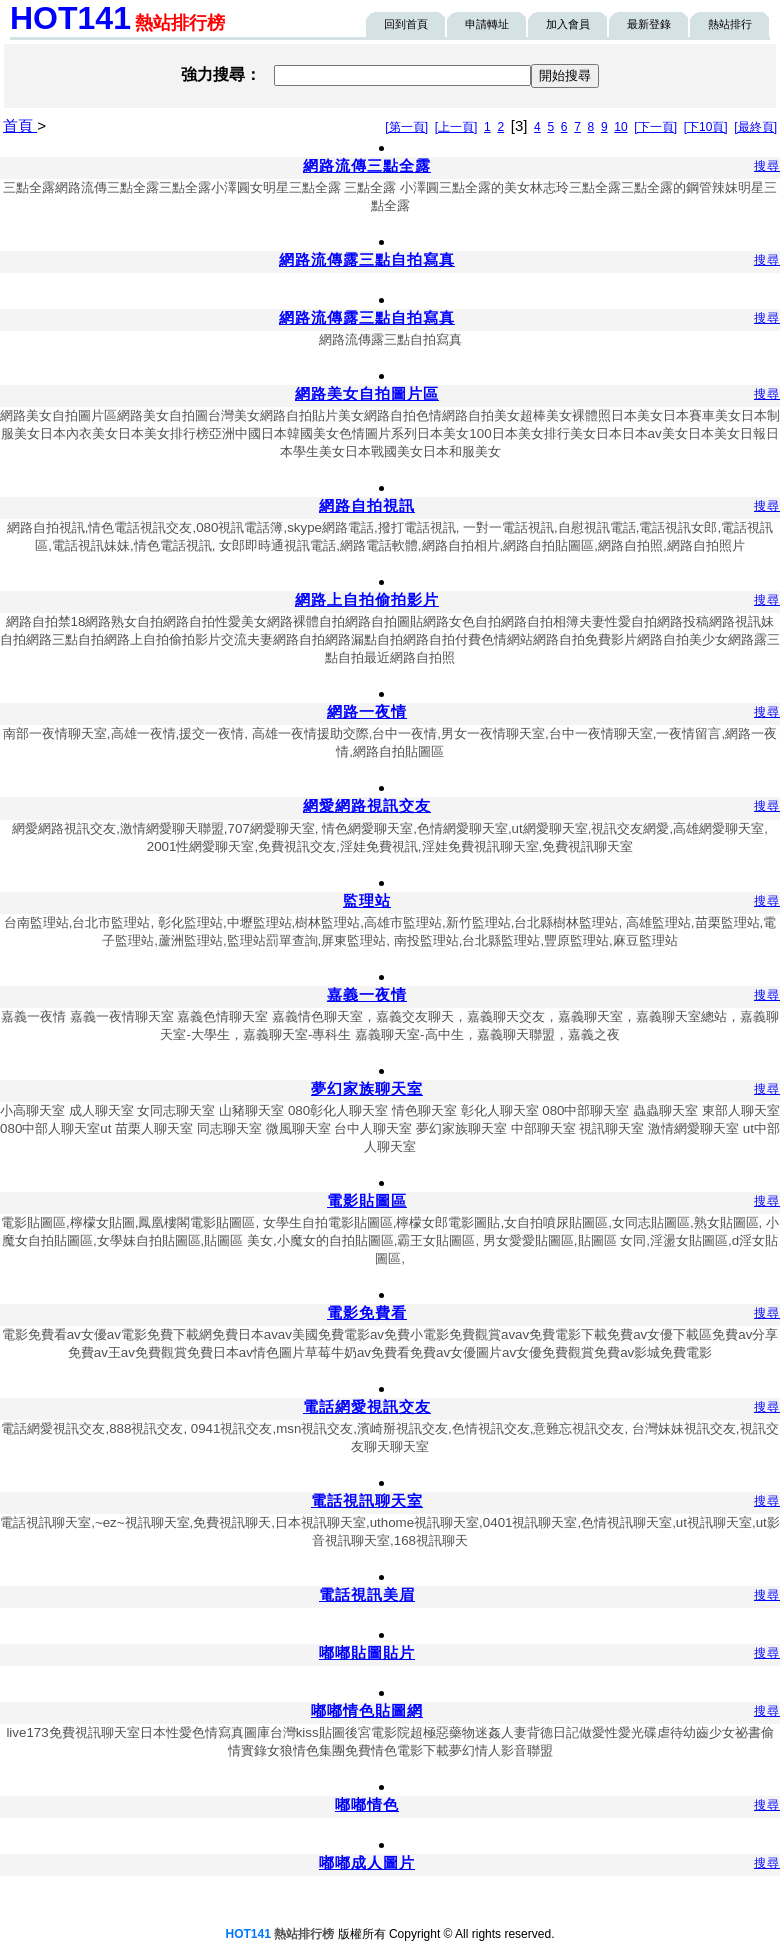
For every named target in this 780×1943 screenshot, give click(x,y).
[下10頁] (706, 127)
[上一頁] (456, 127)
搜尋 (767, 166)
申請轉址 (487, 24)
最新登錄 (649, 24)
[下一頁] (655, 127)
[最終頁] (755, 127)
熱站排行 (730, 24)
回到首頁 (406, 24)
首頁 (20, 125)
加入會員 (568, 24)
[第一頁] (406, 127)
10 (620, 127)
